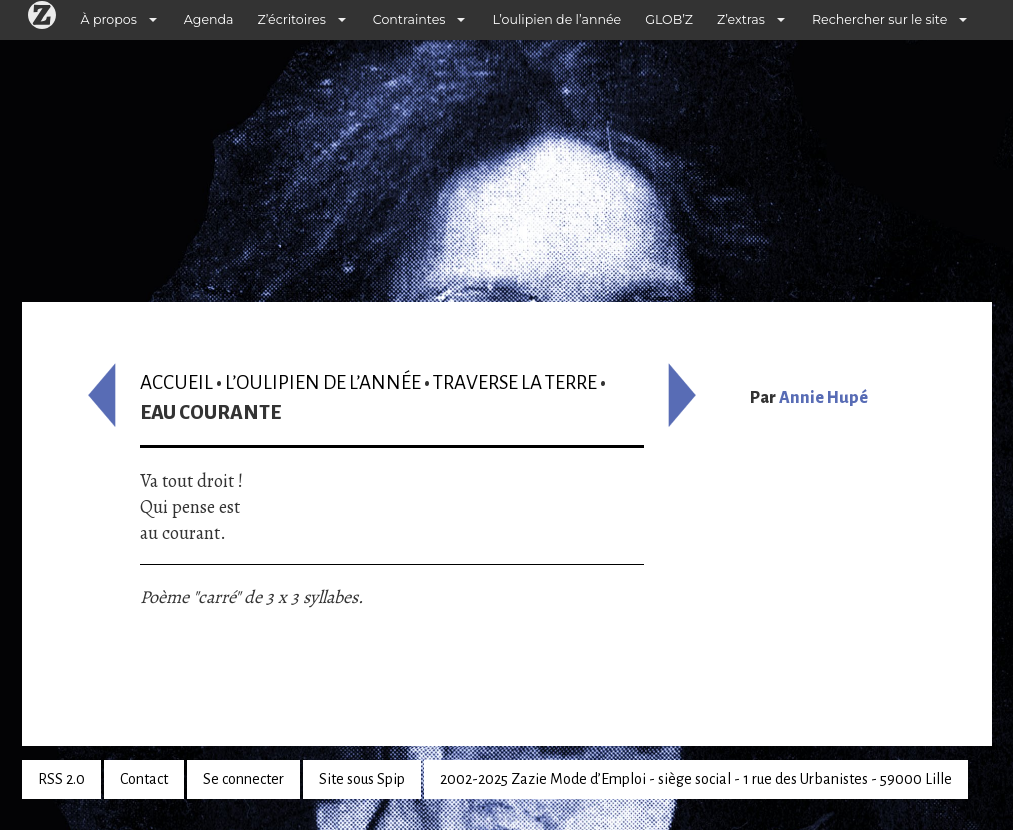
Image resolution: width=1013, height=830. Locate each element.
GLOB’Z (669, 19)
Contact (144, 779)
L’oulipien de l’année (556, 19)
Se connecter (243, 779)
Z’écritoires (292, 19)
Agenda (209, 19)
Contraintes (409, 19)
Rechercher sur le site (879, 19)
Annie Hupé (823, 398)
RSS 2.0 (61, 779)
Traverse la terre (515, 382)
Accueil (176, 382)
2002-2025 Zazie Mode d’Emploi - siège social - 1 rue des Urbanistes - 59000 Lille (696, 779)
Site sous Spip (362, 779)
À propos (109, 19)
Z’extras (741, 19)
